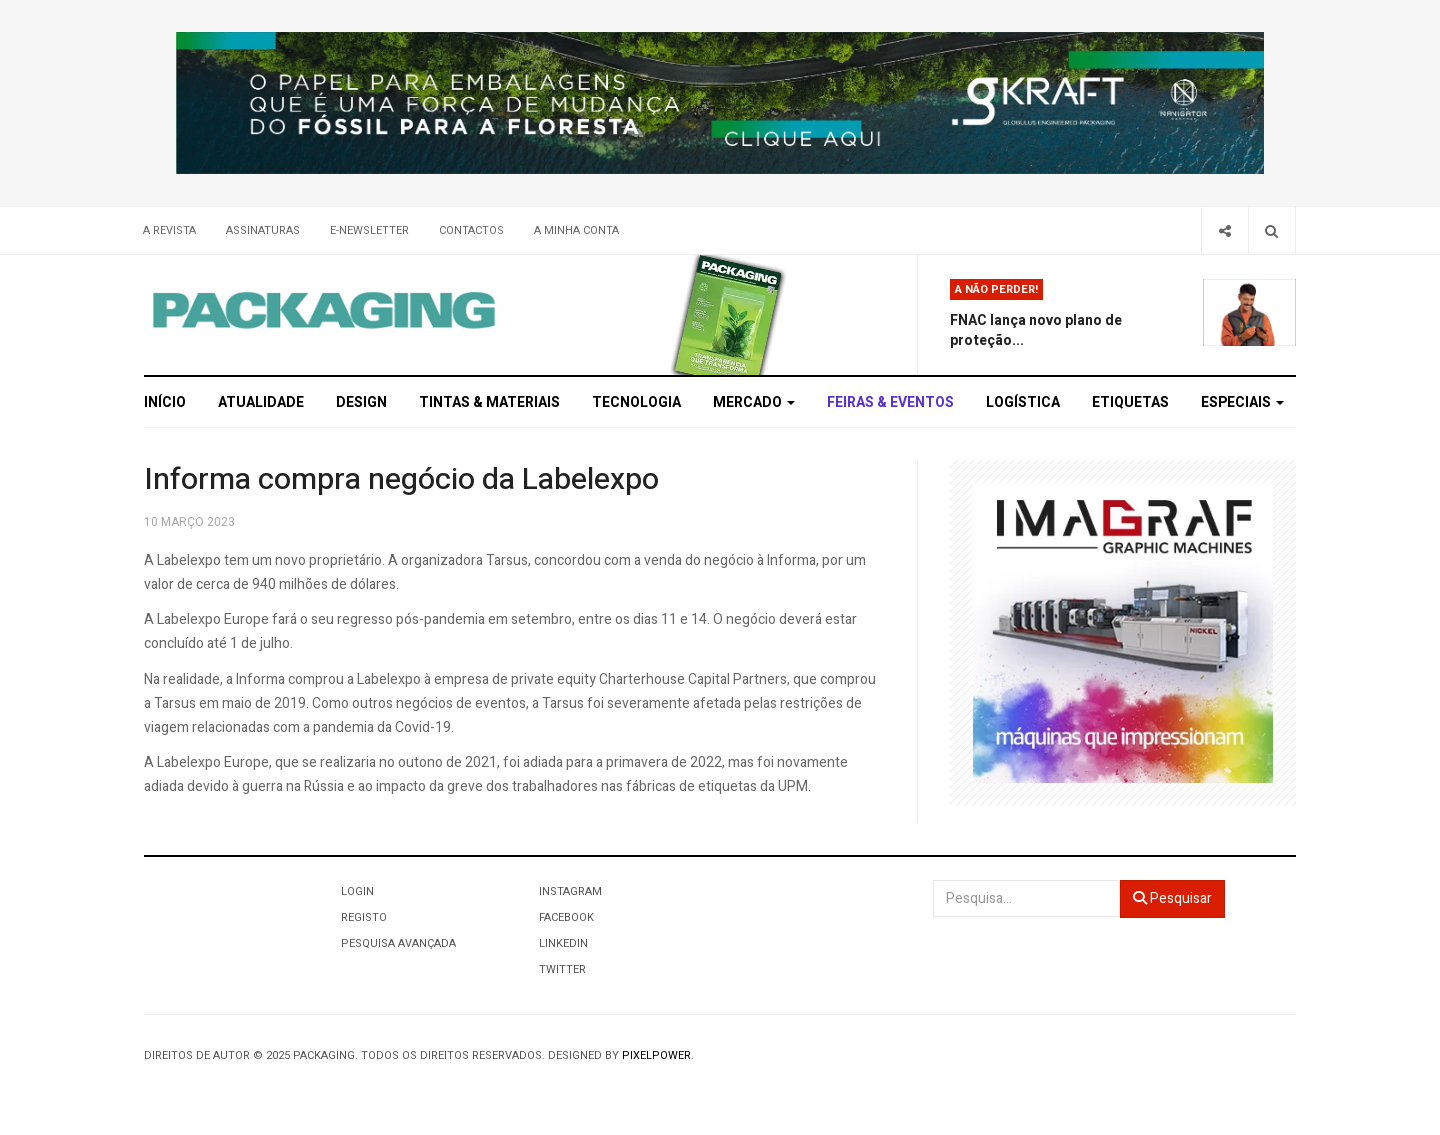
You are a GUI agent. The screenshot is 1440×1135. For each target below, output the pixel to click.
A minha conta (576, 230)
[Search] (1271, 230)
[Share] (1224, 230)
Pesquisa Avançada (398, 943)
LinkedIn (563, 943)
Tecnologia (636, 402)
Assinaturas (263, 230)
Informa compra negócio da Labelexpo (401, 480)
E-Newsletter (369, 230)
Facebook (566, 917)
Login (357, 891)
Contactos (471, 230)
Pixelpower (656, 1055)
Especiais (1242, 402)
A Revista (169, 230)
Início (165, 402)
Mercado (754, 402)
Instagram (570, 891)
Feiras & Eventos (890, 402)
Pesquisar (1172, 898)
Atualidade (261, 402)
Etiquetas (1130, 402)
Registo (364, 917)
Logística (1023, 402)
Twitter (562, 969)
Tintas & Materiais (489, 402)
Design (361, 402)
